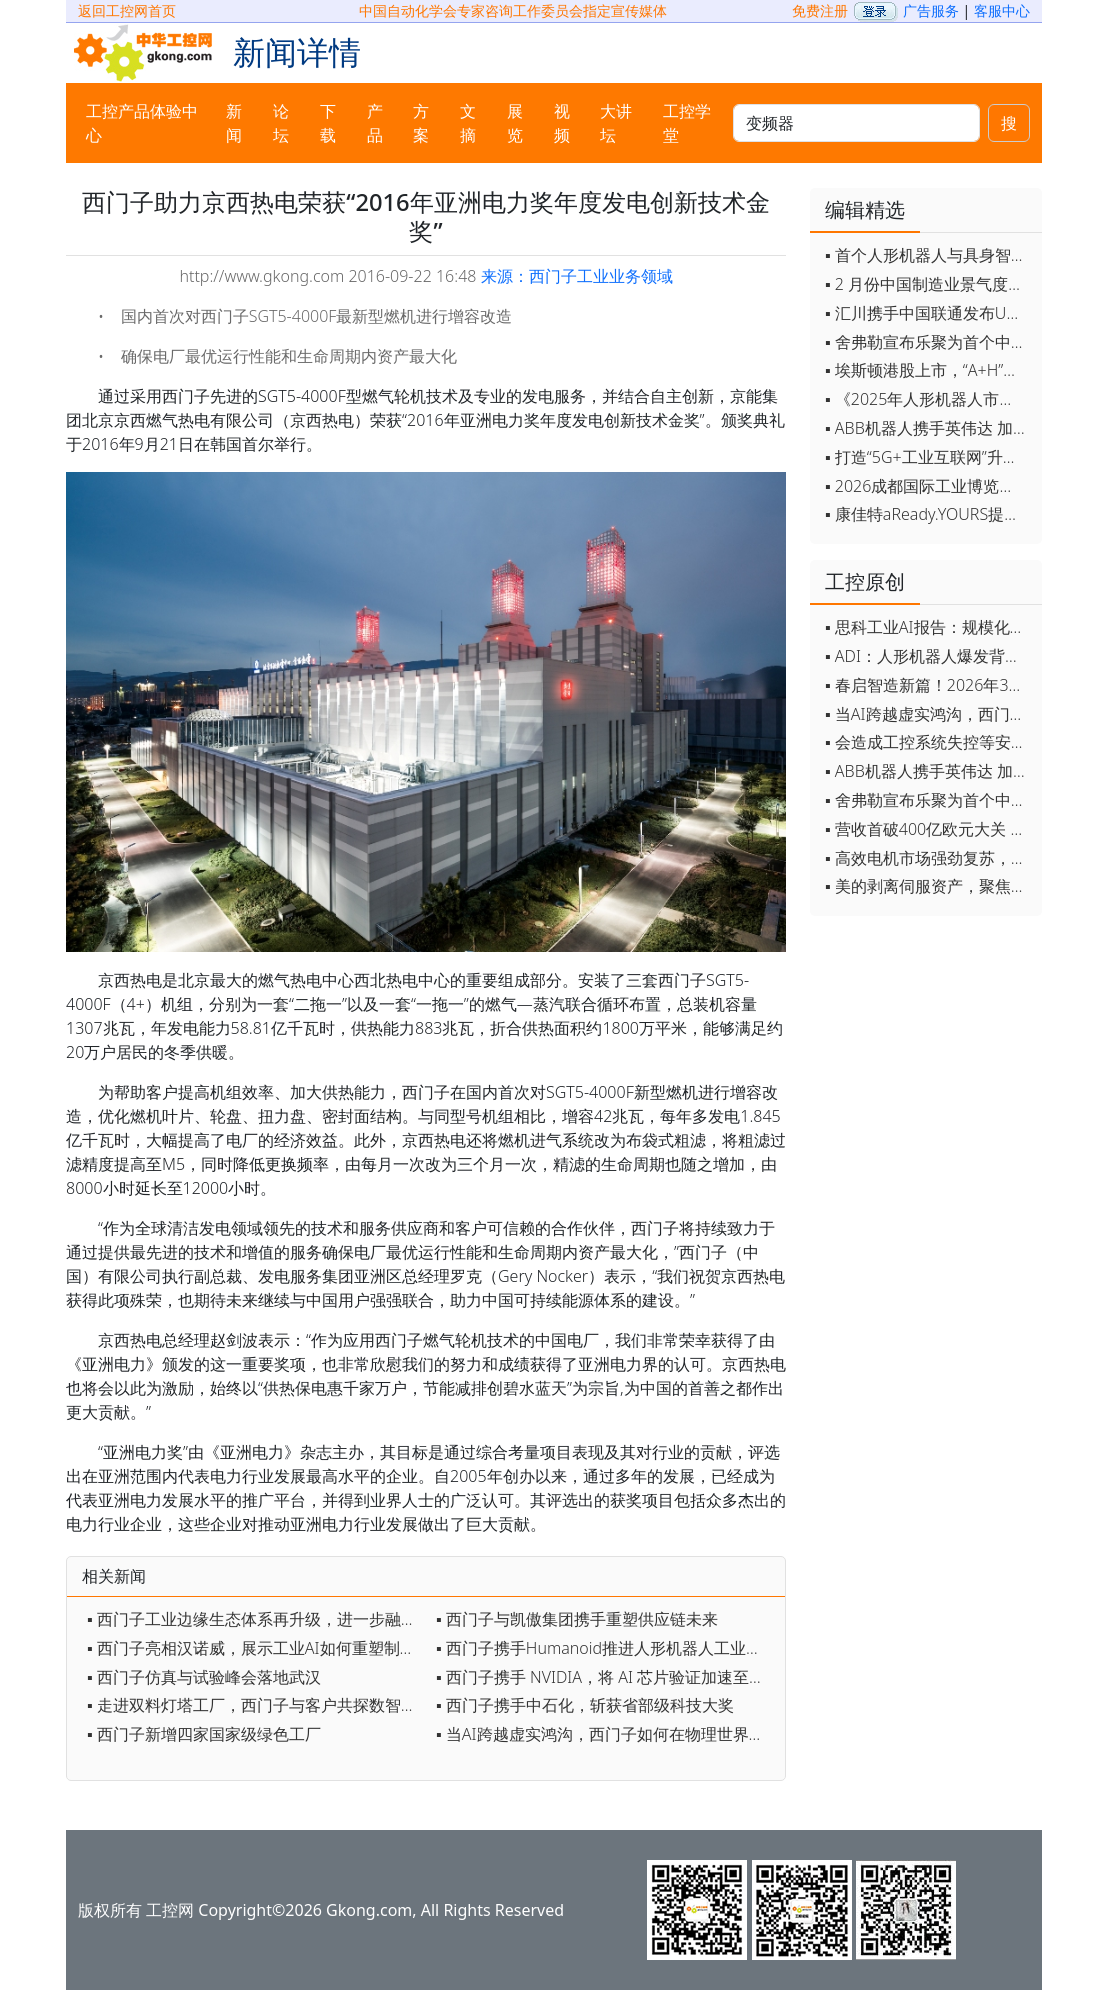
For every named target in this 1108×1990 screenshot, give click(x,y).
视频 (562, 123)
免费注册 (820, 10)
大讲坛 (616, 123)
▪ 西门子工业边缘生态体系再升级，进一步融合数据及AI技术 (256, 1619)
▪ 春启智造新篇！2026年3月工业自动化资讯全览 (928, 685)
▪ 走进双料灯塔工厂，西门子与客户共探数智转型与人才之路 (256, 1705)
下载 (328, 123)
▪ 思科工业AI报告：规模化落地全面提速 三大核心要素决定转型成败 (928, 627)
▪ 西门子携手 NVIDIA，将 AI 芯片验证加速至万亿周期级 (605, 1677)
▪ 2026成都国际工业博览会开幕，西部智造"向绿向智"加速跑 (928, 486)
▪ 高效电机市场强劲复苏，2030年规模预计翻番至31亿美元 (928, 858)
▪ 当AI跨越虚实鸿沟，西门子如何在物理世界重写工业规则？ (605, 1734)
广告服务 (931, 10)
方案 (421, 123)
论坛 (281, 123)
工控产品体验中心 (142, 123)
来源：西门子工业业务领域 (577, 276)
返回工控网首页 (127, 10)
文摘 (468, 123)
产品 (375, 123)
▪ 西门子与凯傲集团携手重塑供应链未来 (577, 1619)
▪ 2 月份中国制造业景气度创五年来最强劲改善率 (928, 284)
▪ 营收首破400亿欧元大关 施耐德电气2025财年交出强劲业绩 (928, 829)
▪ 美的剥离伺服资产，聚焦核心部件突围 (928, 886)
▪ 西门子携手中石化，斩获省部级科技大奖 (585, 1705)
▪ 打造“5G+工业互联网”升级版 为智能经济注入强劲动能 (928, 457)
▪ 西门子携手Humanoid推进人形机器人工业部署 (605, 1648)
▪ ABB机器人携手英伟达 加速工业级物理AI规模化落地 (928, 428)
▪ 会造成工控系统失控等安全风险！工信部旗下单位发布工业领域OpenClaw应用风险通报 (928, 742)
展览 (515, 123)
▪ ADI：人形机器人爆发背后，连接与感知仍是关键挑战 (928, 656)
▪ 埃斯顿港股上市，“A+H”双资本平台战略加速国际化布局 (928, 370)
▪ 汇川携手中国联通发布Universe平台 (928, 313)
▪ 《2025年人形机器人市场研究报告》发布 (928, 399)
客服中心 (1002, 10)
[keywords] (856, 123)
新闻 (234, 123)
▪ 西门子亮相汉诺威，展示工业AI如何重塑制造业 (256, 1648)
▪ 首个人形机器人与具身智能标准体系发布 (928, 255)
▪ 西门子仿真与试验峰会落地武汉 (204, 1677)
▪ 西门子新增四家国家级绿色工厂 (204, 1734)
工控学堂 (687, 123)
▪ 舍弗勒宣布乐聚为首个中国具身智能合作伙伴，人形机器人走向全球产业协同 (928, 342)
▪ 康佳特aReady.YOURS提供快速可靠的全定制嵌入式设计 (928, 514)
